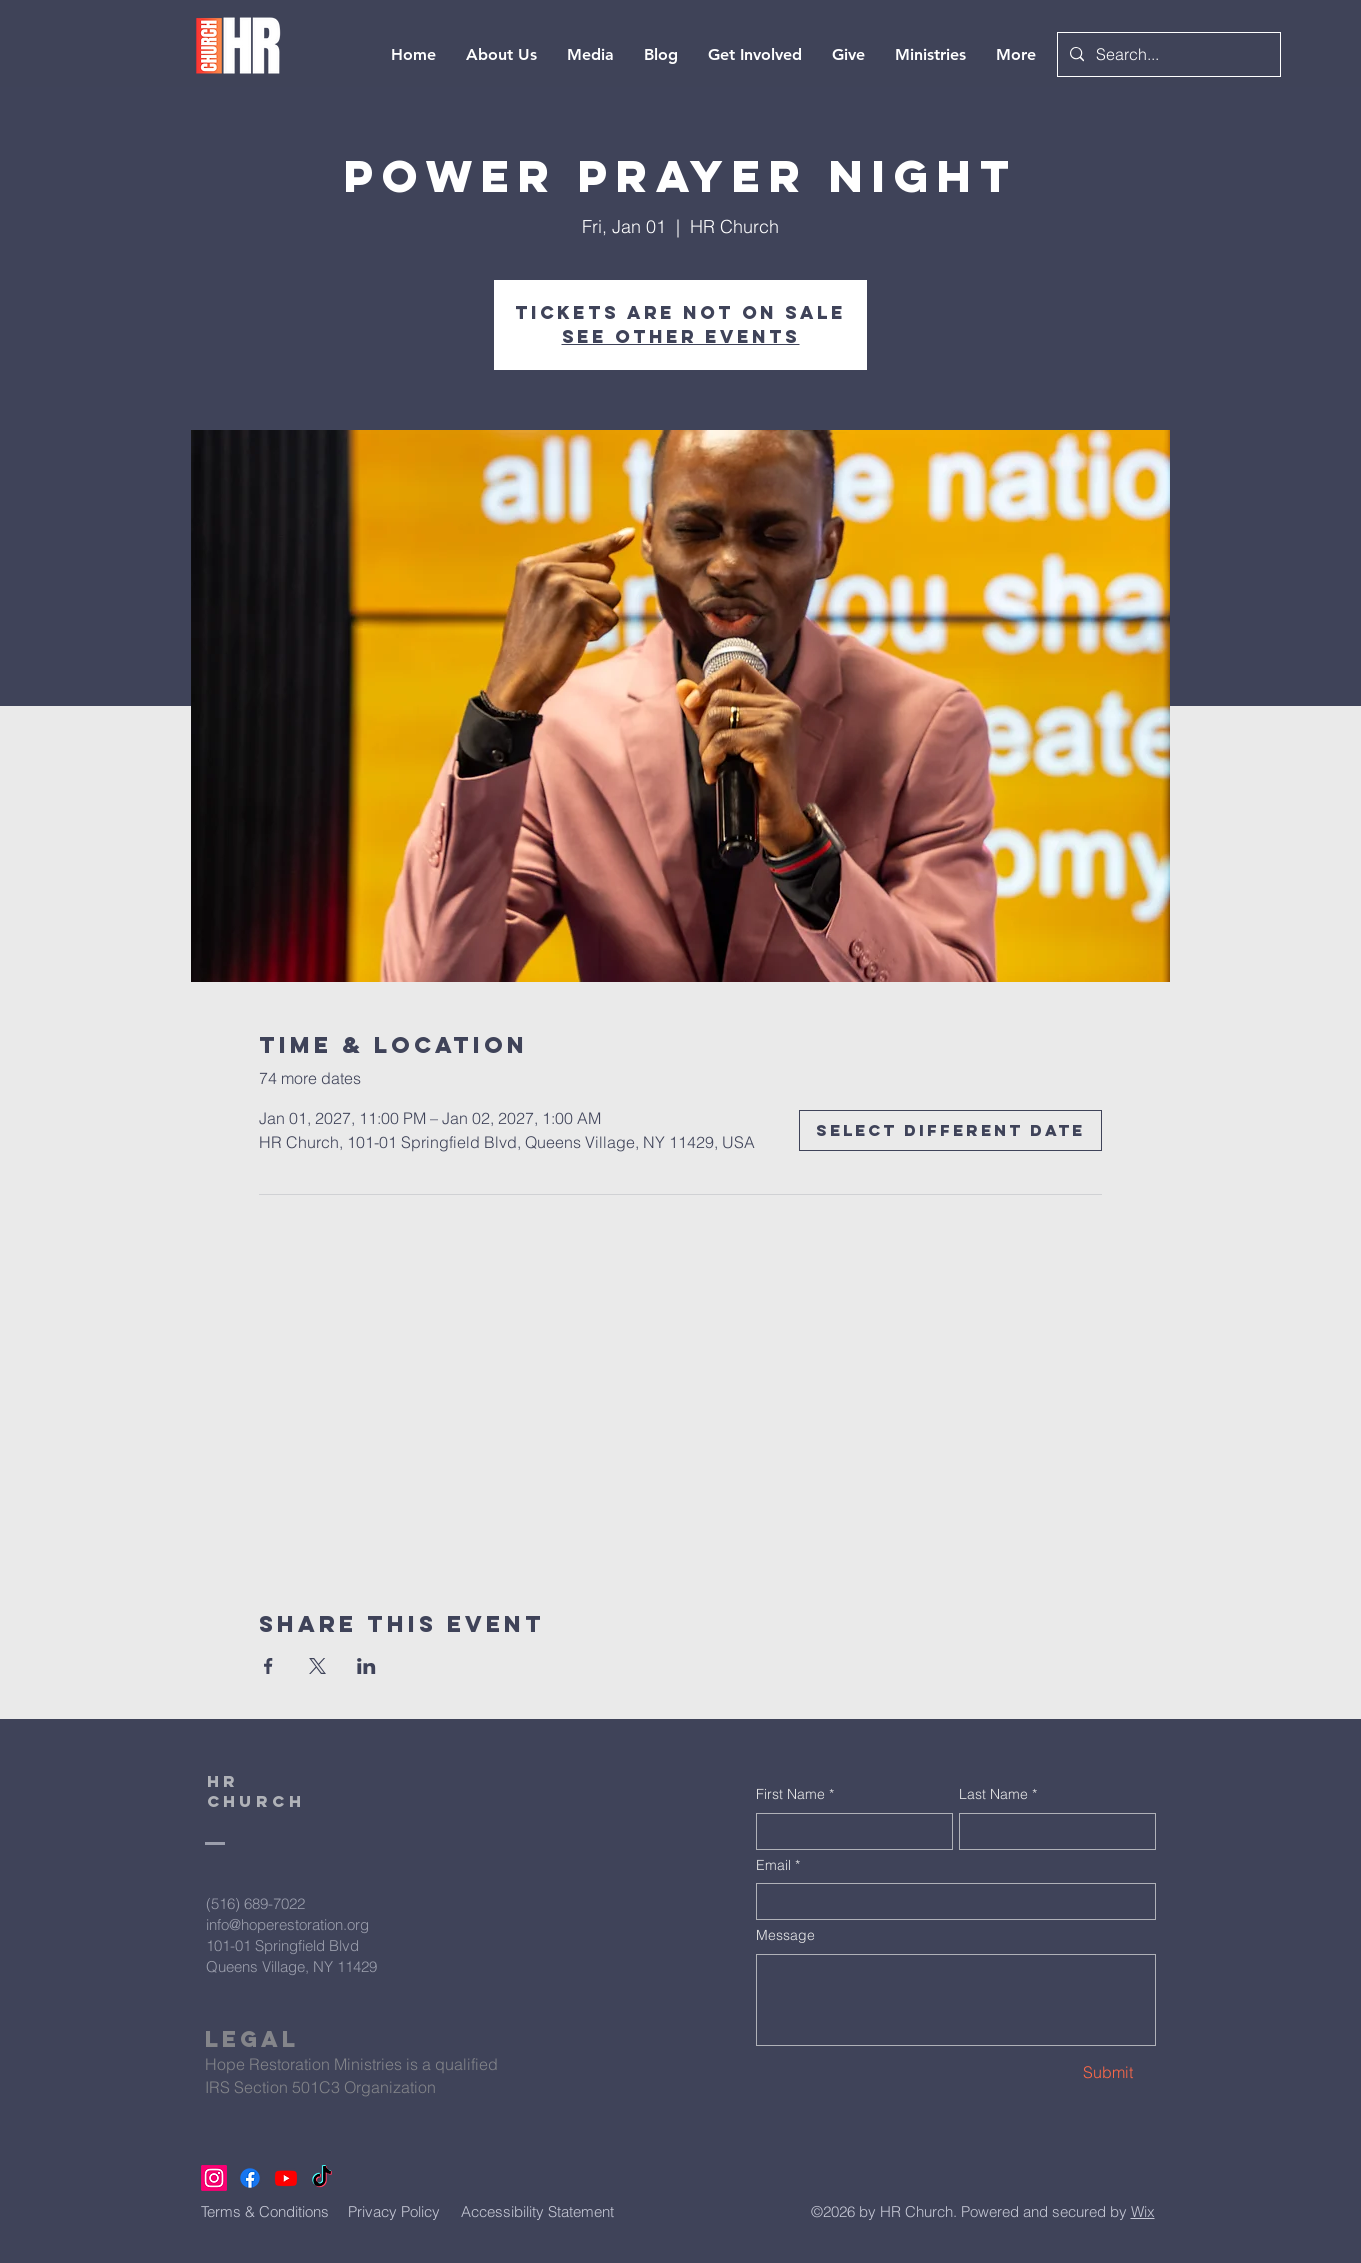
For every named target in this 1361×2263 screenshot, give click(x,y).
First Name (795, 1795)
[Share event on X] (317, 1666)
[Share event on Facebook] (268, 1666)
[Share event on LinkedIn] (366, 1666)
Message (785, 1935)
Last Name (998, 1795)
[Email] (950, 1901)
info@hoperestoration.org (287, 1924)
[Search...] (1167, 54)
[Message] (956, 2000)
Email (778, 1866)
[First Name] (848, 1831)
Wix (1143, 2211)
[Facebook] (250, 2178)
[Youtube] (286, 2178)
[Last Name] (1051, 1831)
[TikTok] (322, 2178)
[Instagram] (214, 2178)
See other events (681, 336)
